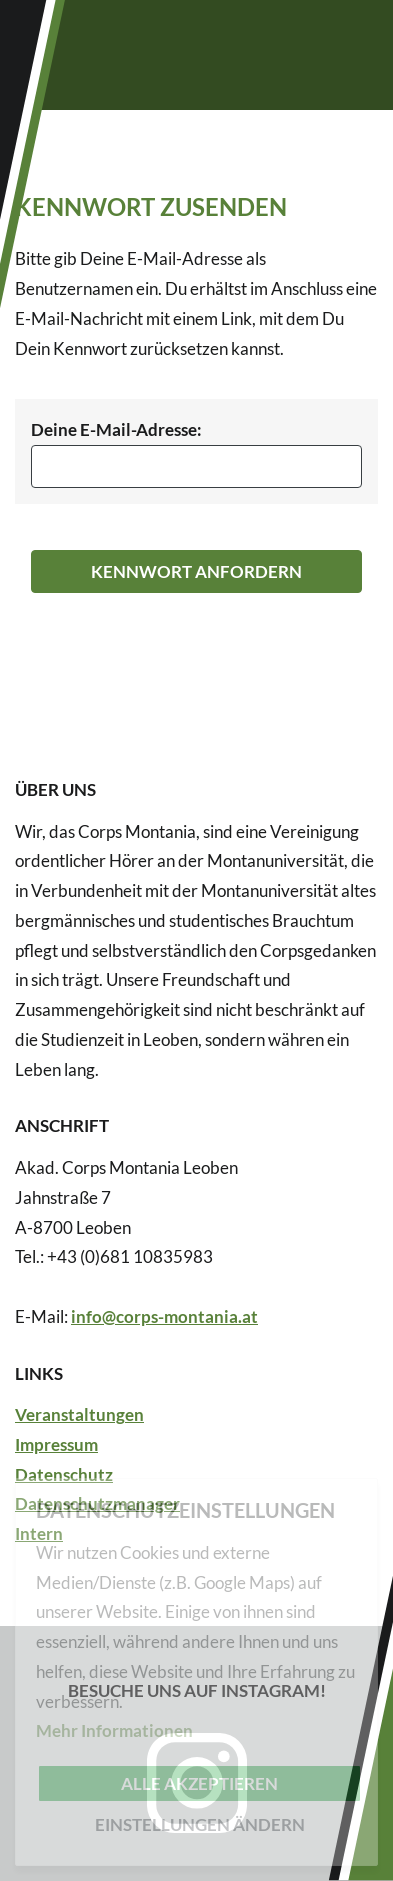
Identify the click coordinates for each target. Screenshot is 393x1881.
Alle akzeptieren (199, 1783)
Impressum (56, 1444)
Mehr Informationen (114, 1730)
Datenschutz (64, 1474)
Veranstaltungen (79, 1414)
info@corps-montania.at (164, 1316)
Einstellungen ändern (200, 1824)
